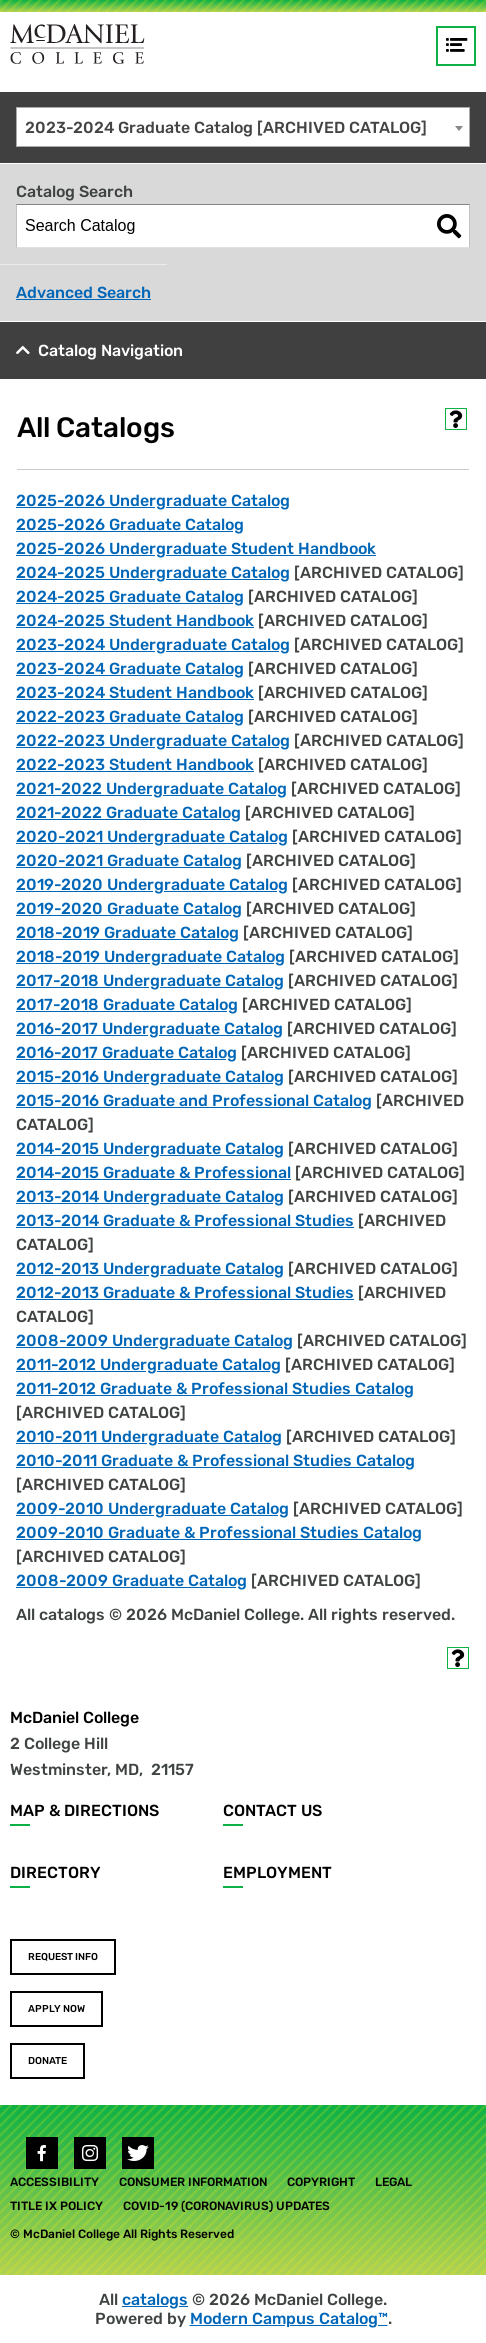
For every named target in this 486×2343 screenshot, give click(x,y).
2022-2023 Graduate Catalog (130, 716)
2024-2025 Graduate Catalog (130, 596)
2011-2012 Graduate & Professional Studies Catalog (215, 1388)
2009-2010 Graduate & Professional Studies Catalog (219, 1532)
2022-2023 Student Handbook (135, 764)
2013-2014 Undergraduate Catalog (150, 1196)
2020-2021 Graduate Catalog (129, 860)
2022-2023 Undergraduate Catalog (153, 740)
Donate (47, 2061)
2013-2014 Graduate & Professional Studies (185, 1220)
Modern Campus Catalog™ (289, 2318)
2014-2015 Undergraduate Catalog (150, 1148)
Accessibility (54, 2182)
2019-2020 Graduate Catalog (129, 908)
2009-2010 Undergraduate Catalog (152, 1508)
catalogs (155, 2299)
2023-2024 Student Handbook (135, 692)
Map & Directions (84, 1810)
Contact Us (272, 1810)
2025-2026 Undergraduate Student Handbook (196, 548)
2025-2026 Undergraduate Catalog (153, 500)
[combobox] (243, 127)
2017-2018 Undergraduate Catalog (150, 980)
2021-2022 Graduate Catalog (128, 812)
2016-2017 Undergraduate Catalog (149, 1028)
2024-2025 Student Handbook (135, 620)
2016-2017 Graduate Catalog (126, 1052)
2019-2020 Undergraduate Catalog (152, 884)
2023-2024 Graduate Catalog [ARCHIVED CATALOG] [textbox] (226, 127)
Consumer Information (193, 2182)
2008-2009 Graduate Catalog (131, 1580)
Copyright (321, 2182)
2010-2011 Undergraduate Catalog (149, 1436)
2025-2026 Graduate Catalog (130, 524)
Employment (277, 1872)
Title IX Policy (56, 2206)
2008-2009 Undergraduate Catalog (154, 1340)
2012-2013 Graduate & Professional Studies (185, 1292)
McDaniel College (74, 1717)
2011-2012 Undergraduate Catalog (148, 1364)
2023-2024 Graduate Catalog (130, 668)
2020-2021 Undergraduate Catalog (152, 836)
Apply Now (56, 2009)
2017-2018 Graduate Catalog (127, 1004)
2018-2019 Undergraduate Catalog (150, 956)
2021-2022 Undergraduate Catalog (151, 788)
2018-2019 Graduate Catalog (127, 932)
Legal (393, 2182)
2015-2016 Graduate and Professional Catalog (194, 1100)
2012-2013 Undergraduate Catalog (150, 1268)
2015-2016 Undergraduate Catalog (150, 1076)
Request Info (63, 1957)
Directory (55, 1872)
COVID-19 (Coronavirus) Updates (226, 2206)
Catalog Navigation (110, 350)
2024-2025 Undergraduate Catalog (153, 572)
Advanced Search (83, 292)
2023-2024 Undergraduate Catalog (153, 644)
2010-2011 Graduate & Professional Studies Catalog (215, 1460)
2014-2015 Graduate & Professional (153, 1172)
